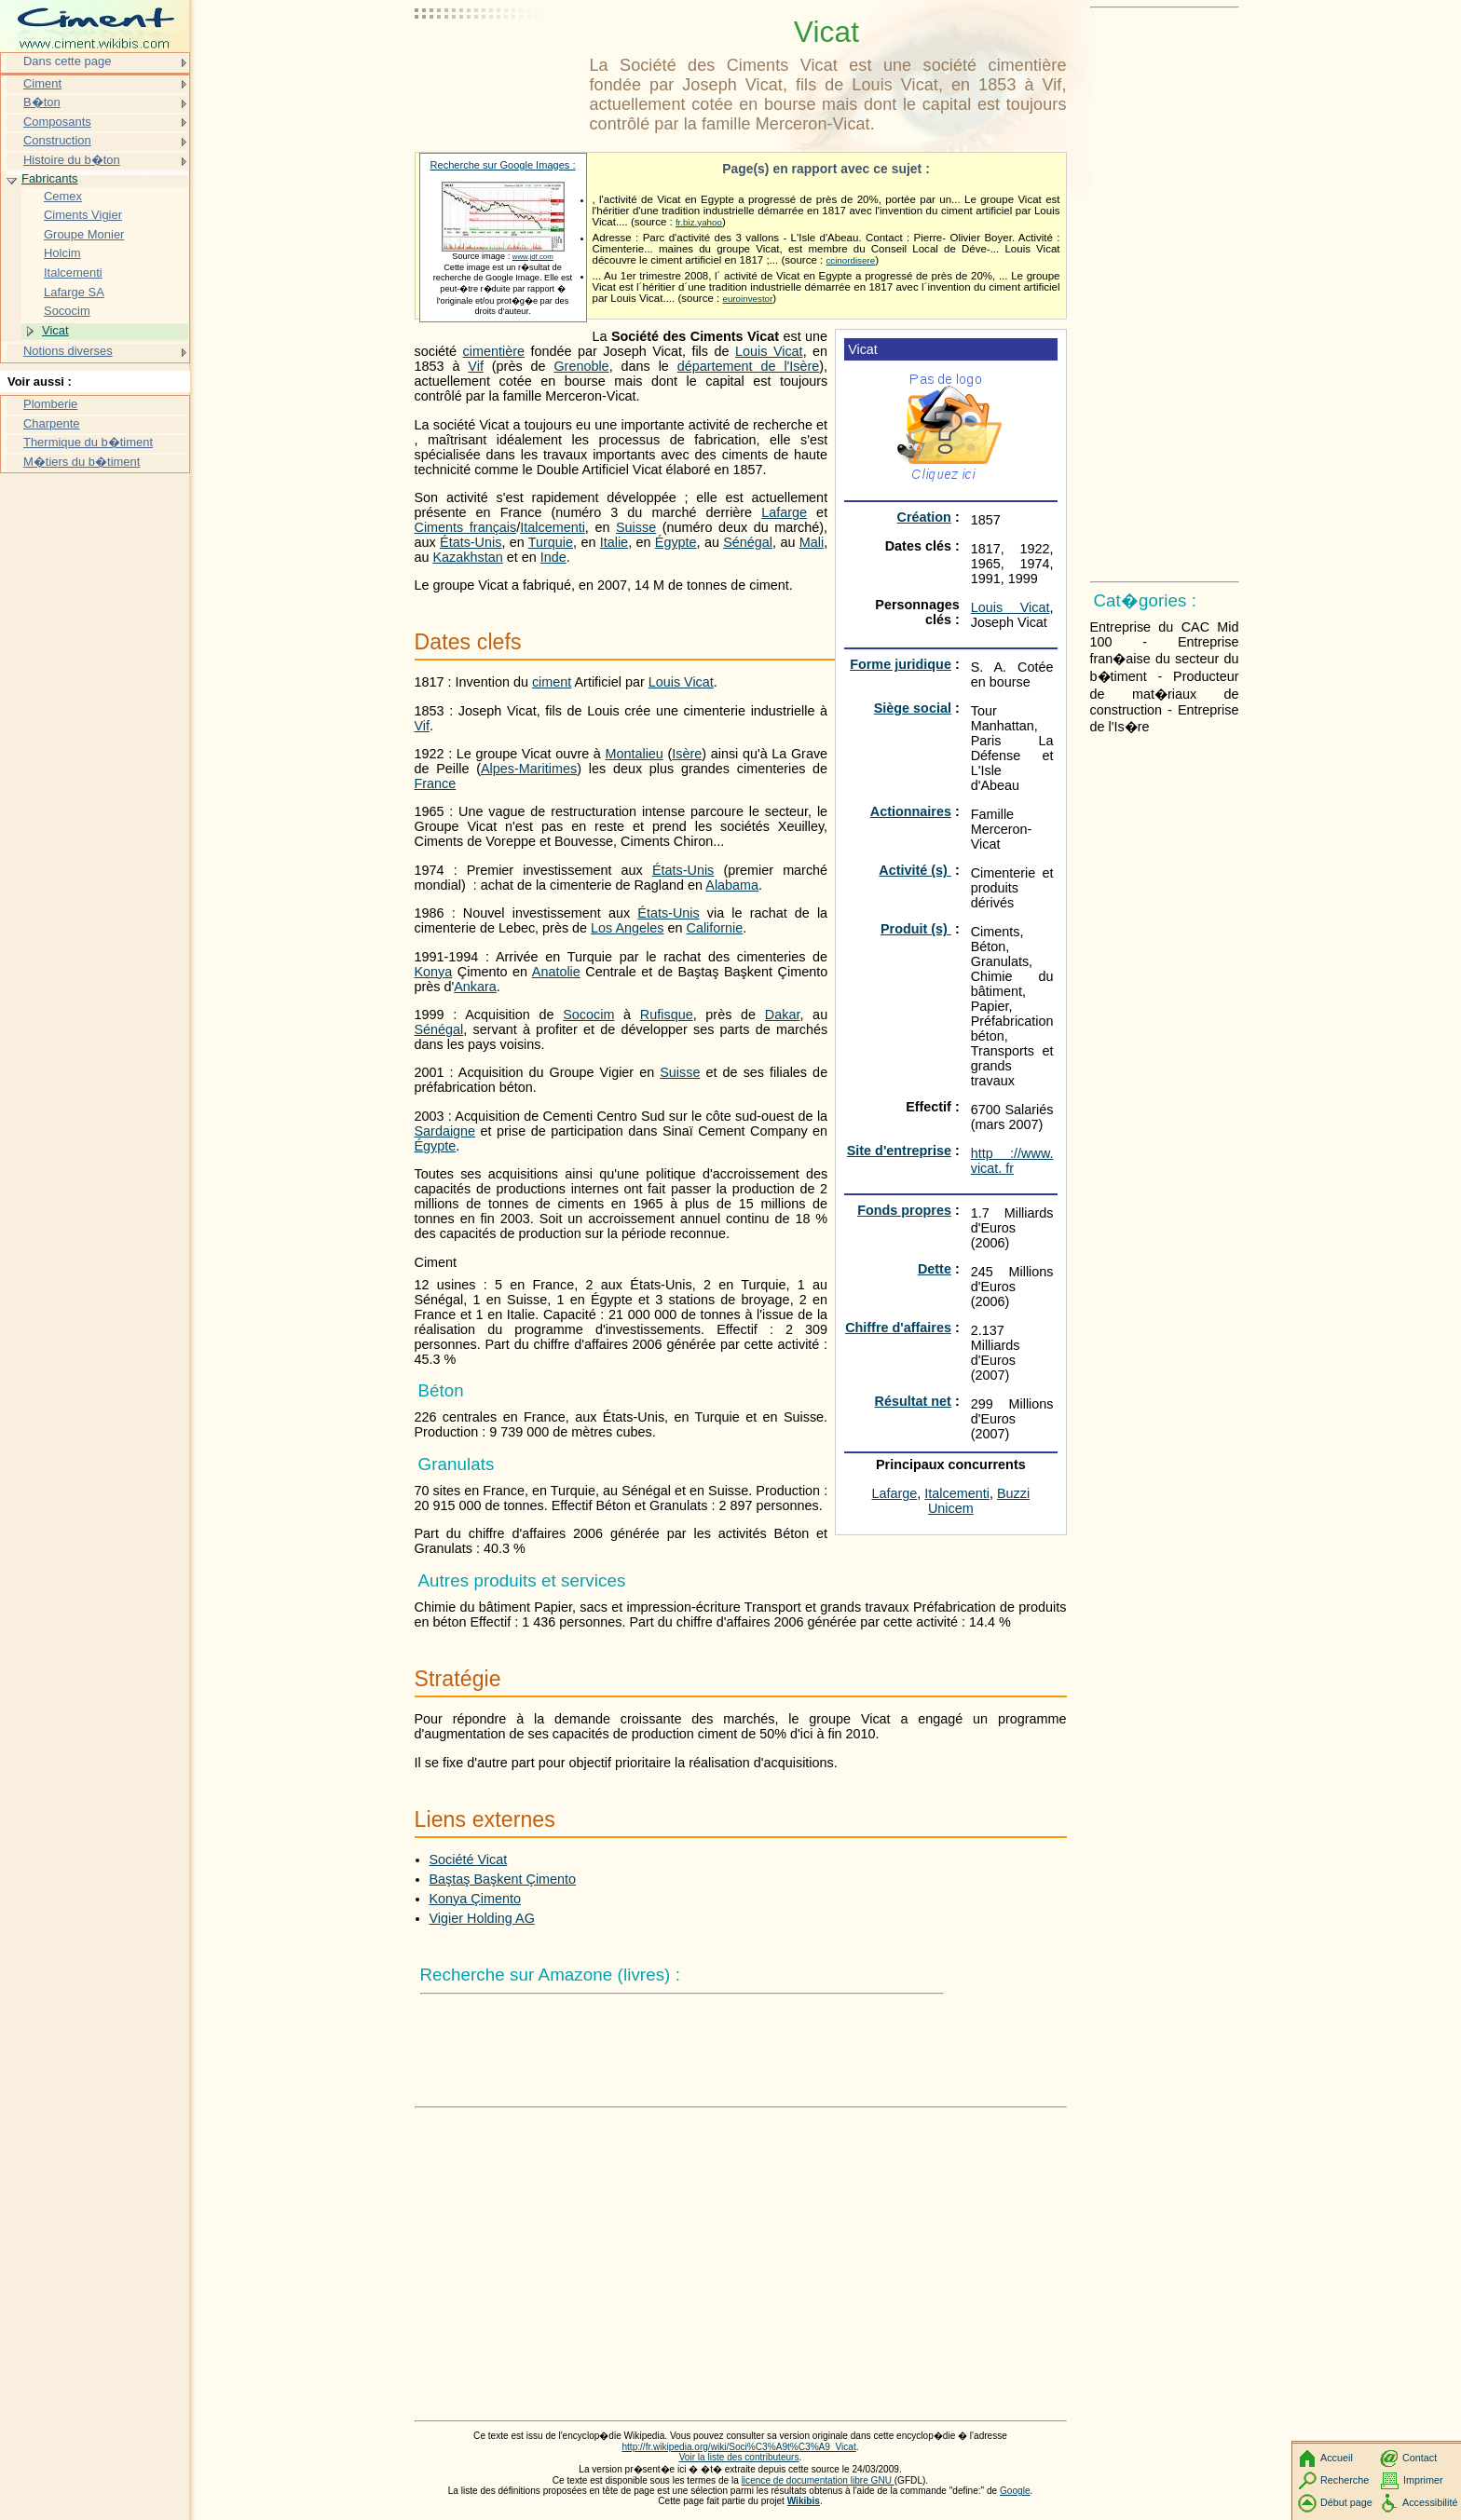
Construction (57, 140)
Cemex (63, 196)
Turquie (550, 542)
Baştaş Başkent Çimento (503, 1879)
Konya (434, 971)
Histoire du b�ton (71, 160)
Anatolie (556, 971)
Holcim (62, 253)
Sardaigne (445, 1131)
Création (924, 517)
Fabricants (49, 178)
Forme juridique (900, 664)
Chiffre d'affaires (898, 1327)
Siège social (912, 708)
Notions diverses (68, 351)
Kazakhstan (468, 557)
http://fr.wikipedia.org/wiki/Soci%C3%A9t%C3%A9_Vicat (738, 2447)
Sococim (588, 1014)
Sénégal (747, 542)
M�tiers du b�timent (81, 462)
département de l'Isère (748, 366)
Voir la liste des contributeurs (739, 2457)
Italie (614, 542)
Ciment (42, 83)
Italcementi (957, 1493)
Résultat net (913, 1401)
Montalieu (633, 753)
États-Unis (470, 542)
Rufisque (666, 1014)
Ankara (475, 986)
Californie (715, 927)
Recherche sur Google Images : (503, 164)
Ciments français (466, 527)
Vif (476, 366)
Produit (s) (916, 928)
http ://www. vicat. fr (1012, 1161)
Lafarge (895, 1493)
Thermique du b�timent (88, 442)
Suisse (636, 527)
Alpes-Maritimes (529, 768)
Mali (811, 542)
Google (1015, 2491)
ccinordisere (850, 260)
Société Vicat (469, 1859)
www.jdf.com (532, 256)
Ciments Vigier (83, 215)
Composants (57, 122)
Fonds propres (904, 1210)
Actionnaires (910, 811)
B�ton (42, 102)
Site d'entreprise (899, 1150)
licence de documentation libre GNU (818, 2480)
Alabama (731, 885)
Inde (553, 557)
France (436, 783)
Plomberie (50, 404)
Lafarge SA (74, 292)
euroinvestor (747, 298)
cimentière (494, 351)
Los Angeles (627, 927)
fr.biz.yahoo (699, 222)
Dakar (782, 1014)
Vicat (55, 330)
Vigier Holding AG (482, 1918)
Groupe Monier (84, 234)
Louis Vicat (1010, 607)
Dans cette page (67, 61)
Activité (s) (915, 870)
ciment (551, 681)
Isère (687, 753)
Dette (934, 1268)
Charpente (51, 423)
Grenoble (580, 366)
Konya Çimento (475, 1898)
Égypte (676, 542)
